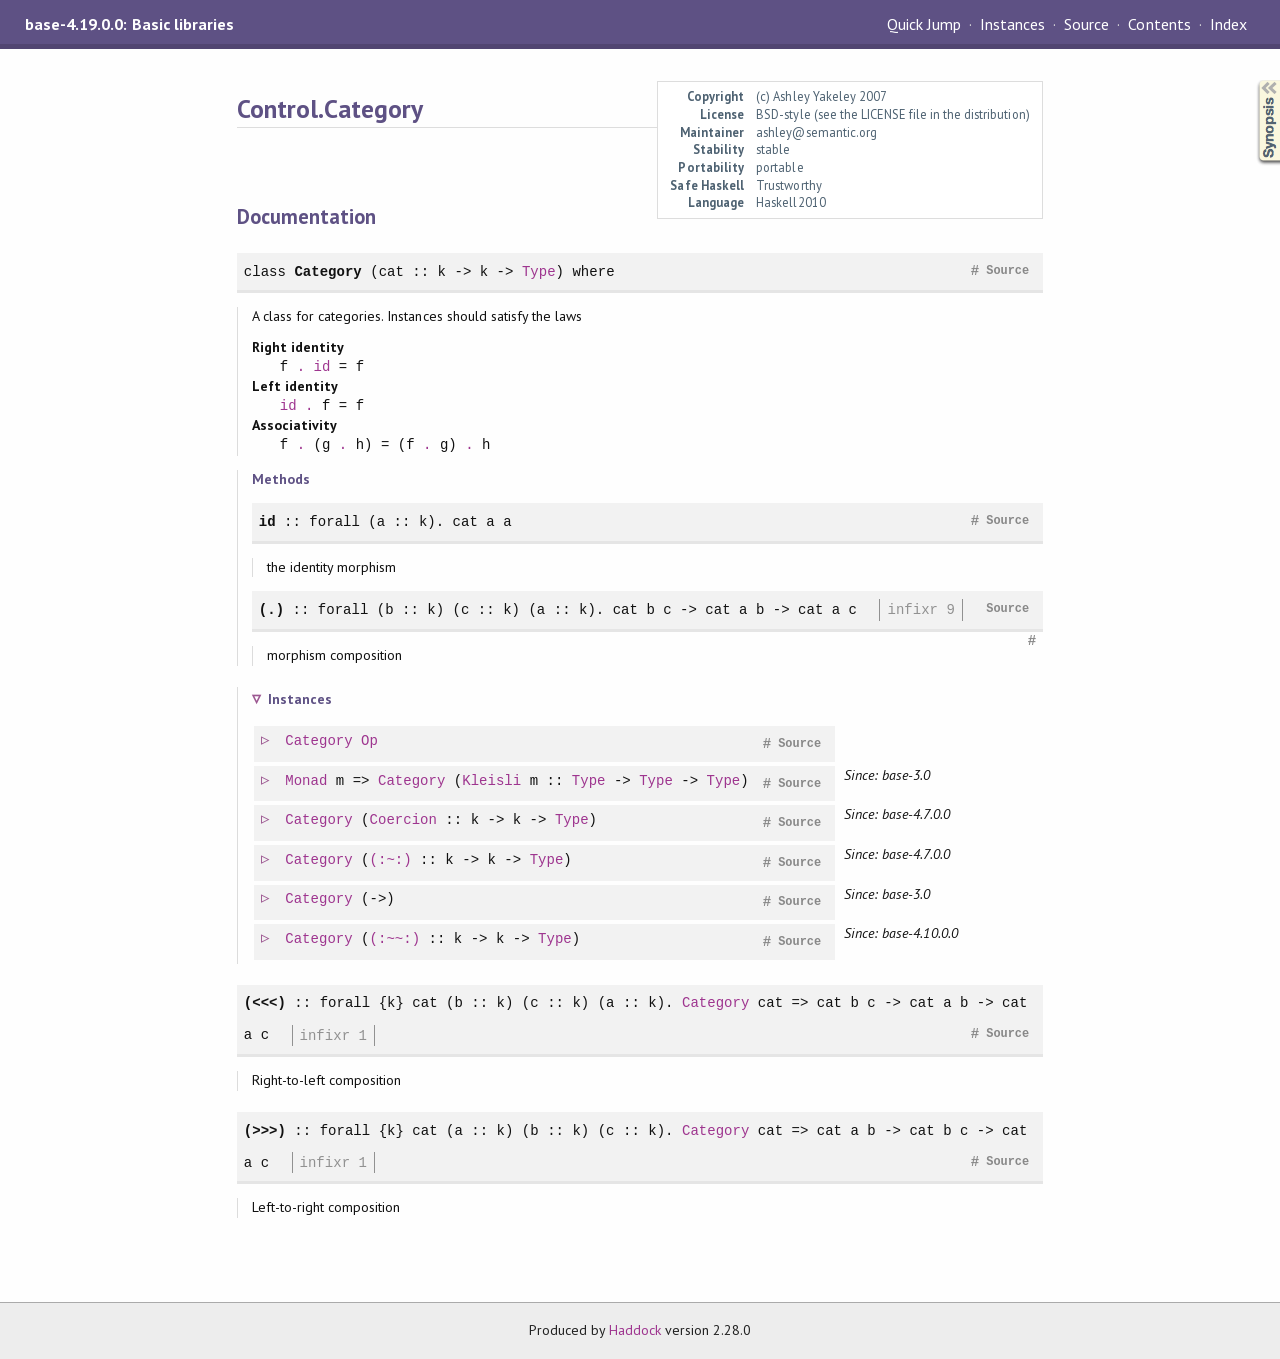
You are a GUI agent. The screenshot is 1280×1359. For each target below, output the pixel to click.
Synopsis (1253, 80)
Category (327, 271)
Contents (1159, 24)
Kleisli (492, 781)
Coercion (404, 820)
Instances (1012, 24)
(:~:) (392, 860)
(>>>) (265, 1130)
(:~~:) (396, 939)
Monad (307, 781)
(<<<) (265, 1002)
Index (1228, 24)
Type (539, 271)
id (322, 367)
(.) (271, 609)
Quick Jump (924, 24)
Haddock (635, 1330)
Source (1086, 24)
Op (370, 741)
